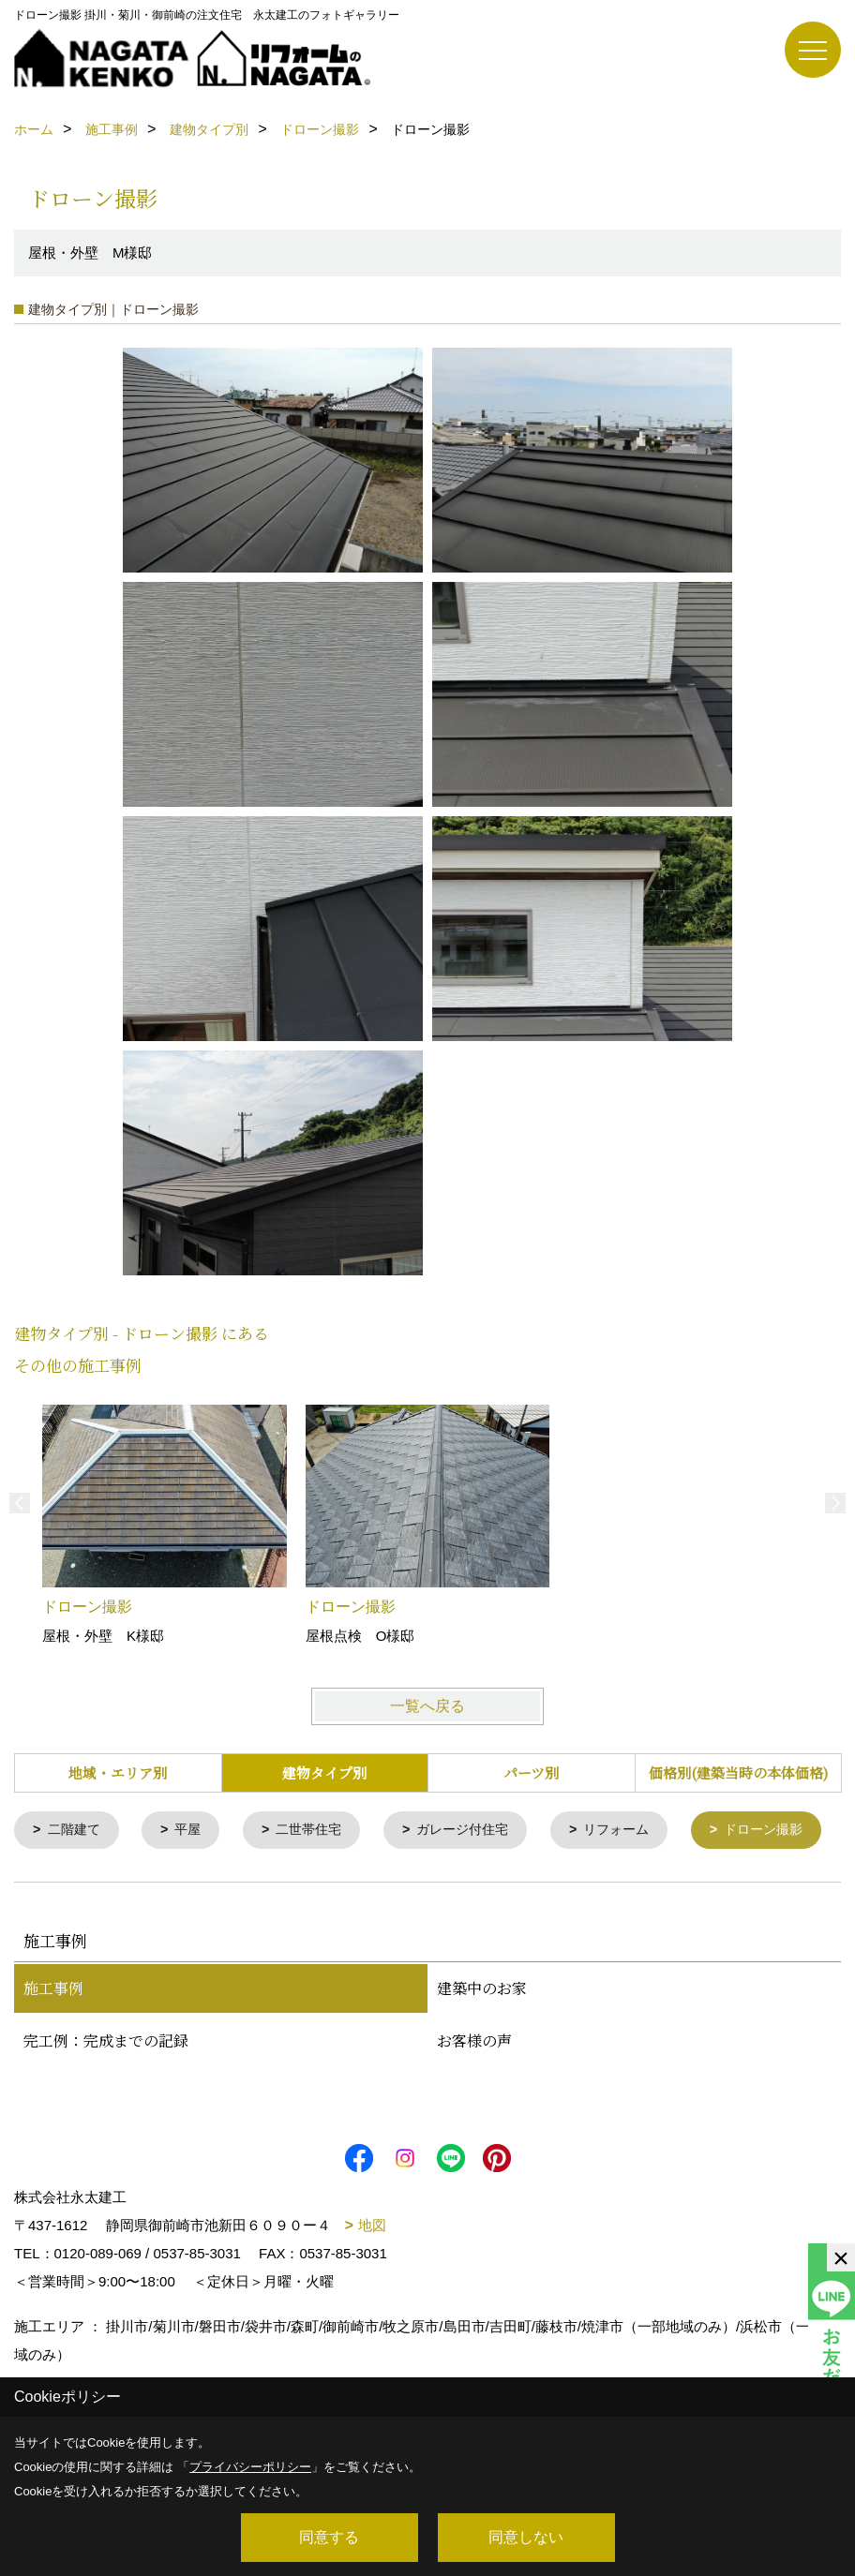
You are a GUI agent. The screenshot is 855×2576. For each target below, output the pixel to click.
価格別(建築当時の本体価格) (738, 1772)
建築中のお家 (482, 2041)
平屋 (194, 1831)
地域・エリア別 (117, 1772)
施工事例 (53, 2041)
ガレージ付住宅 (479, 1831)
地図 (372, 2278)
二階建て (77, 1831)
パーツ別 (531, 1772)
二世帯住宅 (319, 1831)
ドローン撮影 (91, 1883)
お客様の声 (474, 2094)
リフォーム (640, 1831)
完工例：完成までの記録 (105, 2094)
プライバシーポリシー (250, 2467)
